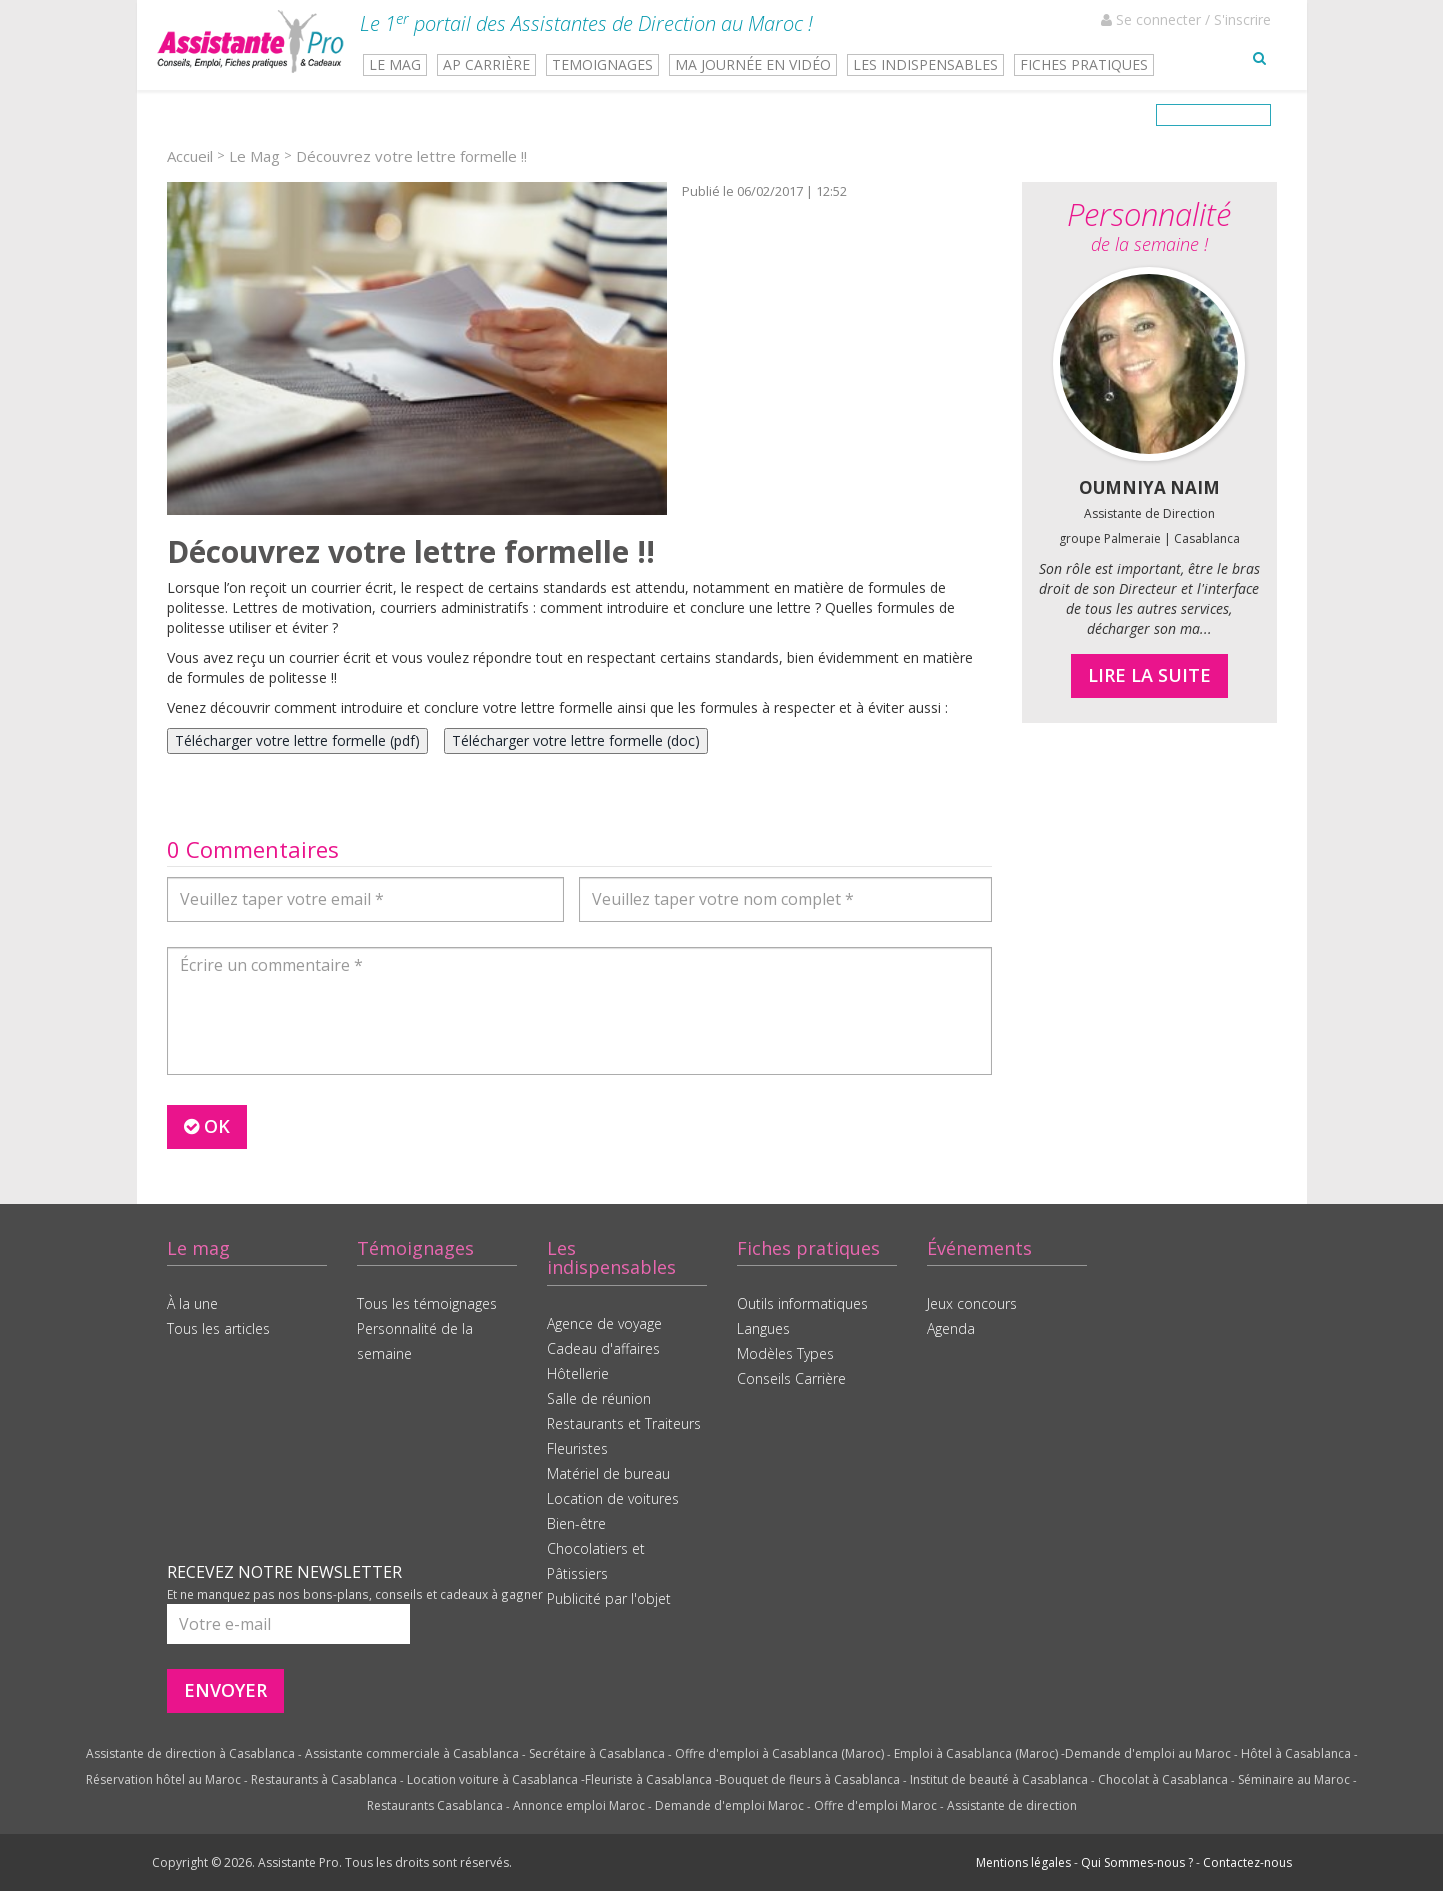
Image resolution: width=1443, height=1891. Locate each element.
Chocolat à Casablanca (1163, 1779)
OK (207, 1126)
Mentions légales (1023, 1862)
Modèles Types (785, 1353)
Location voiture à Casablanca (492, 1779)
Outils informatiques (802, 1303)
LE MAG (395, 64)
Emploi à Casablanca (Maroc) (976, 1753)
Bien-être (576, 1523)
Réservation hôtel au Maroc (163, 1779)
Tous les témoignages (427, 1303)
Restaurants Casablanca (435, 1805)
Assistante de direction (1012, 1805)
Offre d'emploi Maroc (875, 1805)
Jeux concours (972, 1303)
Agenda (951, 1328)
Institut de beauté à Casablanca (999, 1779)
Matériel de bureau (608, 1473)
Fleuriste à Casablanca (648, 1779)
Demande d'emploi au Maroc (1148, 1753)
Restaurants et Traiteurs (624, 1423)
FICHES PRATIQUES (1084, 64)
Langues (763, 1328)
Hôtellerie (578, 1373)
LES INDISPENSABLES (925, 64)
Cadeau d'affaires (603, 1348)
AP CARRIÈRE (486, 64)
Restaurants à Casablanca (324, 1779)
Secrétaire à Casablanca (597, 1753)
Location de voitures (613, 1498)
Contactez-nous (1247, 1862)
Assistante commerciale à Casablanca (412, 1753)
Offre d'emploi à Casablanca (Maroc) (779, 1753)
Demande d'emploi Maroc (729, 1805)
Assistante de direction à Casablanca (190, 1753)
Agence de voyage (604, 1323)
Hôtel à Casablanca (1296, 1753)
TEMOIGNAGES (602, 64)
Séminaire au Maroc (1294, 1779)
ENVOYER (225, 1690)
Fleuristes (577, 1448)
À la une (192, 1303)
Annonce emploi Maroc (579, 1805)
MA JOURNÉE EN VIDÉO (753, 64)
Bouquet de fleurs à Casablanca (809, 1779)
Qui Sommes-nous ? (1137, 1862)
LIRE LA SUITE (1149, 675)
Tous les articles (218, 1328)
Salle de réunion (599, 1398)
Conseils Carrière (791, 1378)
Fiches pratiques (808, 1248)
